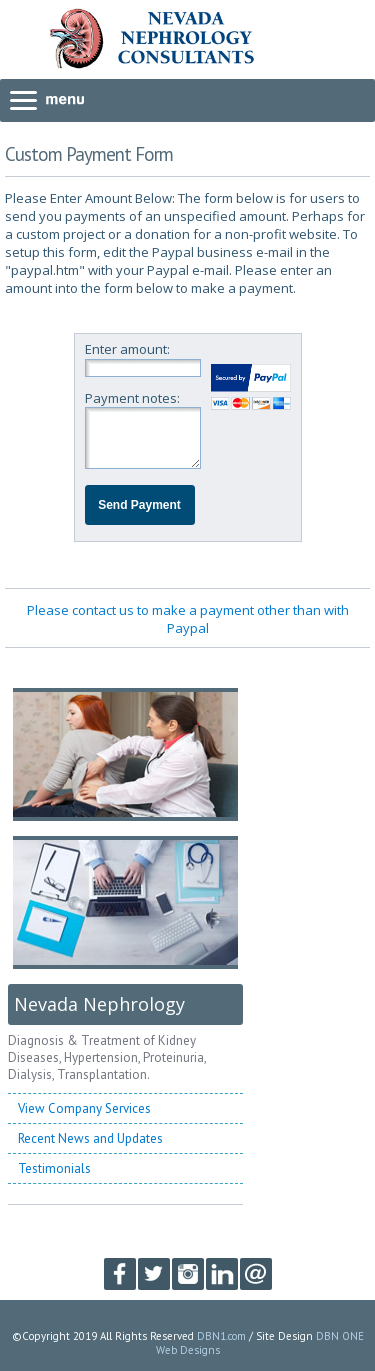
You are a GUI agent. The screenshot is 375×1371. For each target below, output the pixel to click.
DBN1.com (221, 1336)
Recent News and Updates (90, 1138)
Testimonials (54, 1168)
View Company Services (84, 1108)
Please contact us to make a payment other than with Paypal (188, 619)
